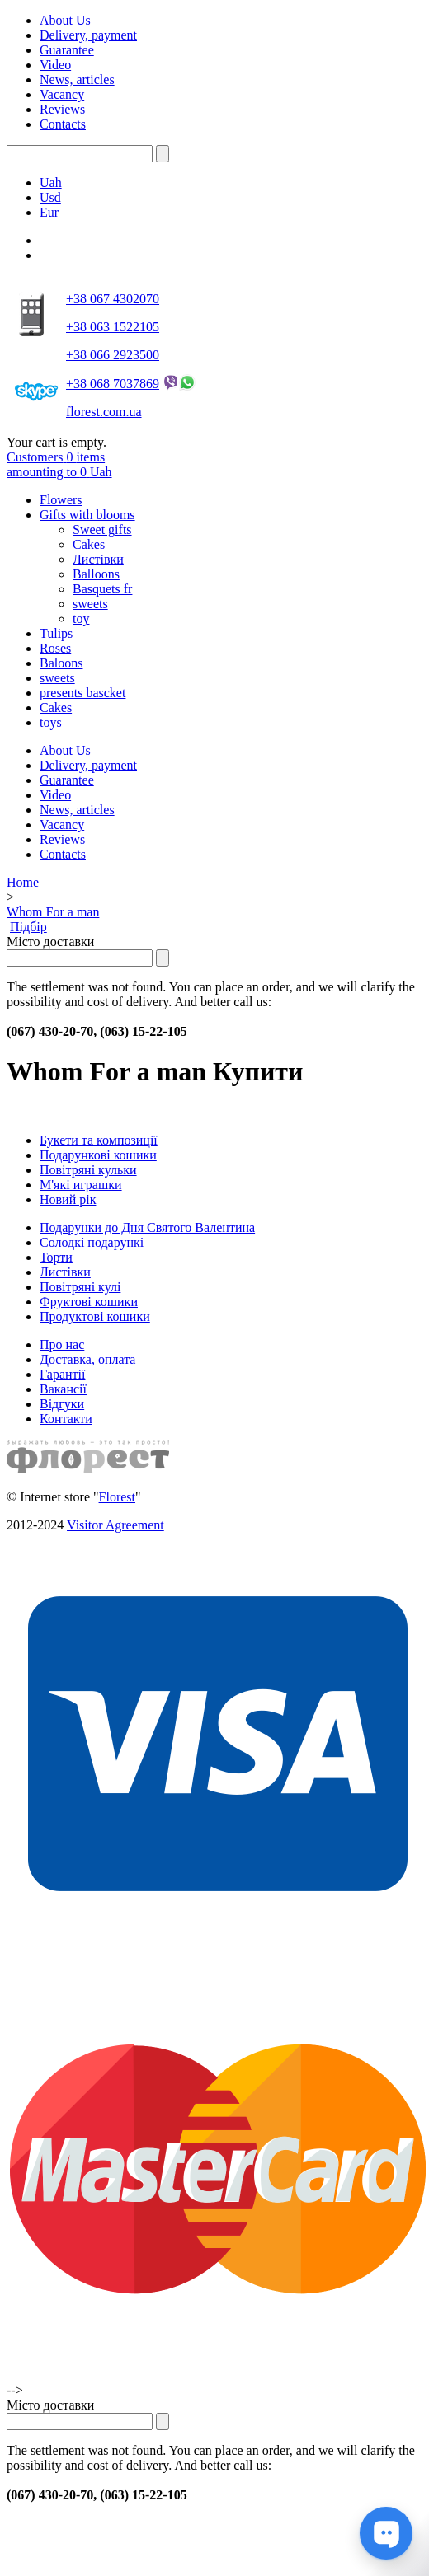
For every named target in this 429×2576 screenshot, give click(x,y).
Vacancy (62, 94)
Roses (55, 648)
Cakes (89, 544)
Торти (56, 1257)
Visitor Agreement (115, 1525)
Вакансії (63, 1389)
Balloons (96, 574)
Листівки (98, 559)
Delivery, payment (88, 35)
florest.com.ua (104, 412)
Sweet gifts (102, 529)
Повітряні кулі (80, 1287)
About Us (65, 20)
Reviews (62, 109)
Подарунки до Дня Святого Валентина (147, 1227)
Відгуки (62, 1404)
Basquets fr (102, 589)
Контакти (66, 1419)
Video (55, 65)
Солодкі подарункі (92, 1242)
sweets (90, 604)
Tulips (56, 633)
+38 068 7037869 (112, 384)
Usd (50, 197)
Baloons (61, 663)
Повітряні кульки (88, 1170)
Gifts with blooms (87, 515)
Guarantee (67, 50)
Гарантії (63, 1374)
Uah (51, 183)
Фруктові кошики (89, 1302)
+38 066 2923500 (112, 355)
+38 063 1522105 (112, 327)
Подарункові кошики (98, 1155)
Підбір (28, 927)
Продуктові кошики (95, 1316)
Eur (49, 212)
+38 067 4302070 (112, 299)
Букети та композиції (99, 1140)
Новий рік (68, 1199)
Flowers (61, 500)
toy (81, 618)
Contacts (63, 124)
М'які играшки (81, 1185)
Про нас (62, 1344)
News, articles (77, 80)
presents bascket (82, 693)
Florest (117, 1497)
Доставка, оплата (87, 1359)
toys (51, 722)
